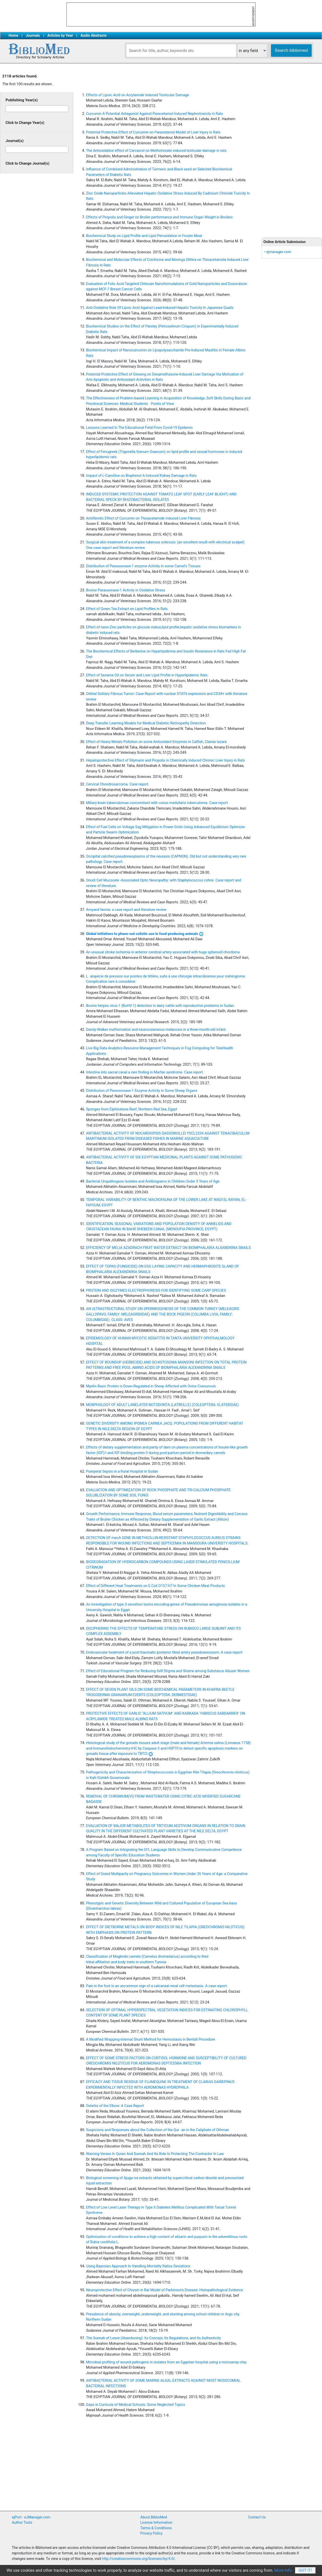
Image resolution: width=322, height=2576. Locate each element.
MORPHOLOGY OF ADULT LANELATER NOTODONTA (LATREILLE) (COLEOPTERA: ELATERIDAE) (162, 1405)
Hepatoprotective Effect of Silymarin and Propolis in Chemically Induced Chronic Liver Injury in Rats (165, 760)
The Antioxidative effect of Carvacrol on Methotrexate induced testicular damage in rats (156, 151)
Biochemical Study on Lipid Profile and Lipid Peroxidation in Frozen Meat (144, 236)
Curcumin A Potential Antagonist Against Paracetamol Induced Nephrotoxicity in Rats (154, 114)
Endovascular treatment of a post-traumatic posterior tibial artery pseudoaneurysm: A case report (164, 1652)
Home (13, 35)
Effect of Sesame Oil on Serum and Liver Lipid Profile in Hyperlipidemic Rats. (147, 675)
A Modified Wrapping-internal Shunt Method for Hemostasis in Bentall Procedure (150, 2039)
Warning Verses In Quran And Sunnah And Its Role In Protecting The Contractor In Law (155, 2154)
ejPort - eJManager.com (31, 2517)
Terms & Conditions (156, 2528)
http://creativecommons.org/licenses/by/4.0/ (138, 2559)
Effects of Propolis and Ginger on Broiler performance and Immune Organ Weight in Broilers (159, 217)
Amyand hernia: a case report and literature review (126, 910)
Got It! (305, 2570)
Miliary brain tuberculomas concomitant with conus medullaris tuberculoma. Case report (157, 803)
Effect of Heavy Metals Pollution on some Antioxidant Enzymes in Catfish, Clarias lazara (156, 742)
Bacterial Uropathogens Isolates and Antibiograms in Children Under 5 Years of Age (153, 1181)
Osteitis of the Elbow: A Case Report (115, 2106)
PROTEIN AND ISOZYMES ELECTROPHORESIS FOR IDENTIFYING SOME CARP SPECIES (156, 1290)
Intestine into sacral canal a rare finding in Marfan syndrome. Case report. (145, 1072)
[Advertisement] (292, 150)
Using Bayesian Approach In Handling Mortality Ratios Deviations (138, 2266)
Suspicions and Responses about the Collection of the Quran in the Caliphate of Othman (157, 2130)
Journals (33, 35)
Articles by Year (60, 35)
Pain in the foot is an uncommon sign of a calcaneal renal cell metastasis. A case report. (157, 1986)
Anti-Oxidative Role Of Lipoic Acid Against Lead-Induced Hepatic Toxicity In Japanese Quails (159, 308)
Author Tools (22, 2522)
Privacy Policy (151, 2533)
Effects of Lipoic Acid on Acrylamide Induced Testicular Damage (137, 95)
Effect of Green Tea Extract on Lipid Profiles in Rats (127, 609)
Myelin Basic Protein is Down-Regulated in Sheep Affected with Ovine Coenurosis (151, 1386)
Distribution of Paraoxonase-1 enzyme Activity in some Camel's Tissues (143, 566)
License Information (156, 2522)
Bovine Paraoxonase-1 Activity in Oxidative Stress (125, 590)
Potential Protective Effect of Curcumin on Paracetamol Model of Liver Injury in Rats (153, 132)
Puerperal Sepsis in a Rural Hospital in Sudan (122, 1471)
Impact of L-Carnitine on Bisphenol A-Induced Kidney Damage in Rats (141, 476)
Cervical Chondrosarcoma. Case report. (117, 784)
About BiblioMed (153, 2517)
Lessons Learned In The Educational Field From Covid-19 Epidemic (139, 428)
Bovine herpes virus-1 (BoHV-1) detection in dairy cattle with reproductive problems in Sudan (160, 1006)
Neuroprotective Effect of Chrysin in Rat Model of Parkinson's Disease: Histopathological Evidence (164, 2290)
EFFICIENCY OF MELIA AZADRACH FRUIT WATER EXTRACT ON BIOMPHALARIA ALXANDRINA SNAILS (168, 1248)
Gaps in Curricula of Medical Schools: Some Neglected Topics (135, 2405)
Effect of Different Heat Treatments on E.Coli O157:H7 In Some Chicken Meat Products (155, 1586)
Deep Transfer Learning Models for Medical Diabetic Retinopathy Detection (146, 723)
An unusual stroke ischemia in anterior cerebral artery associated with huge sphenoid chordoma (163, 952)
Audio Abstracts (93, 35)
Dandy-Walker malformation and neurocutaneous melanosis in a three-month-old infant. (156, 1029)
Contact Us (257, 2517)
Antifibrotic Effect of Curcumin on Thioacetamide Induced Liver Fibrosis (143, 518)
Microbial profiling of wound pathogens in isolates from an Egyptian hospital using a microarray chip (166, 2362)
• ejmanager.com (277, 252)
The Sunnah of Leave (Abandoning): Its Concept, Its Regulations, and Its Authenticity (153, 2338)
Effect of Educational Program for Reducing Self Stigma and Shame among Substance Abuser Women (168, 1671)
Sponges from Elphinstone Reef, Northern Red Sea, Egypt (131, 1109)
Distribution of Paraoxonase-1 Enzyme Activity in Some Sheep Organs (141, 1091)
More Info (283, 2570)
